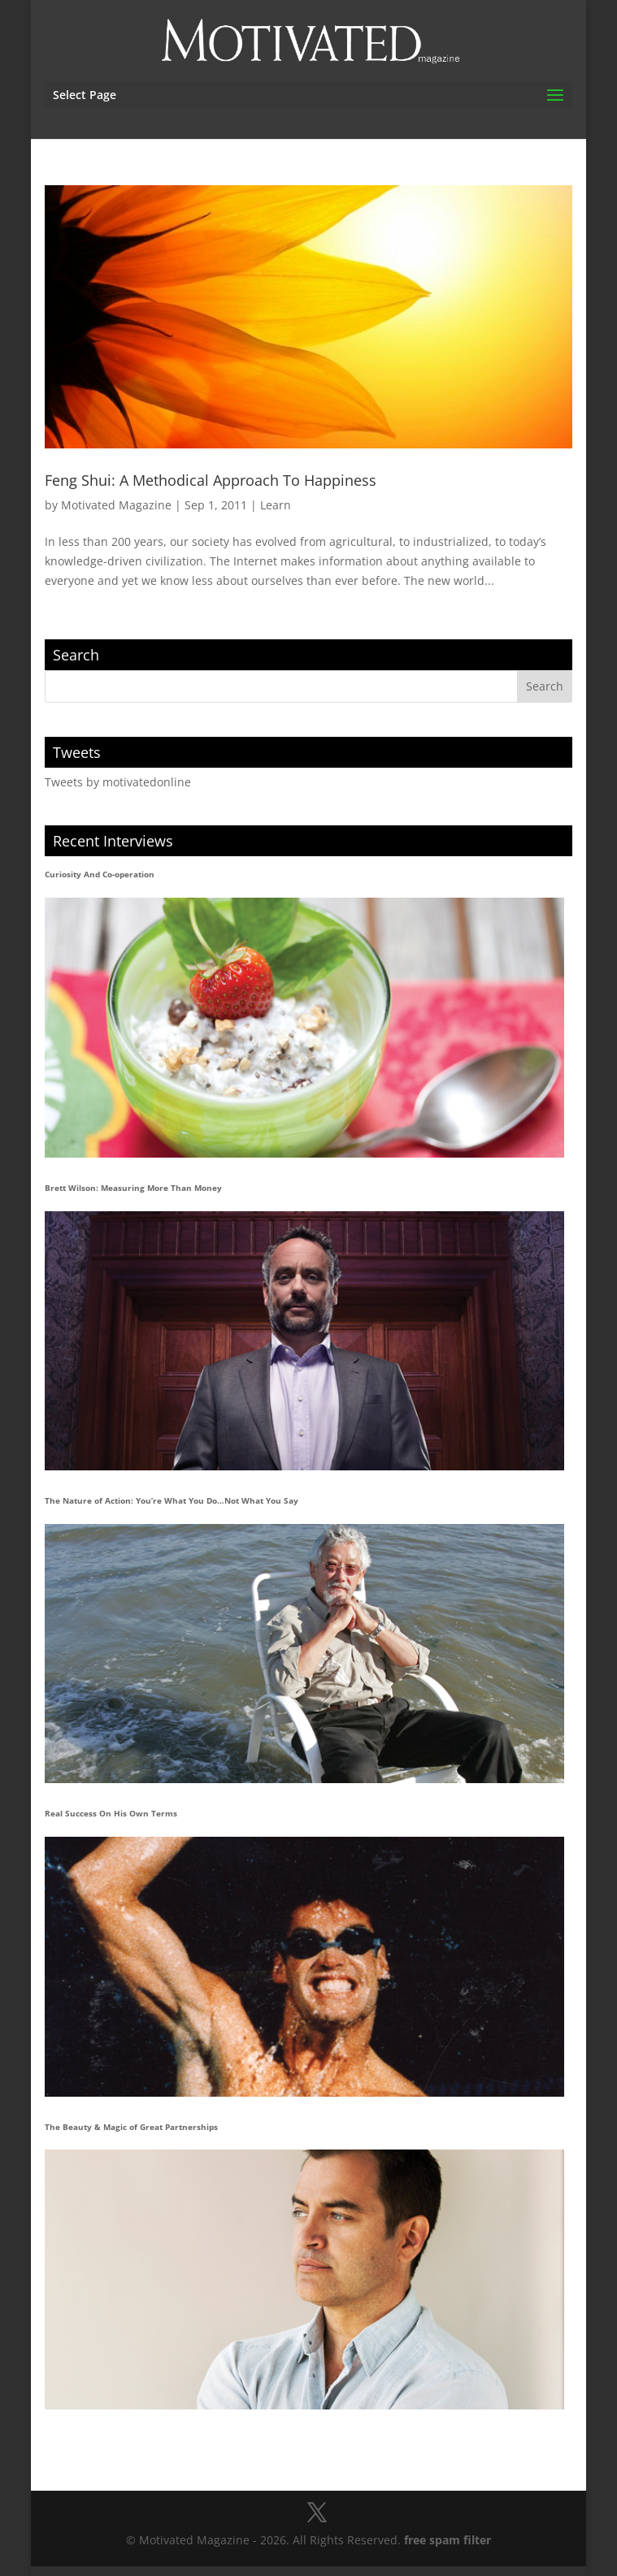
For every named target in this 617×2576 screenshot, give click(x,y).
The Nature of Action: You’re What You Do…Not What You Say (171, 1500)
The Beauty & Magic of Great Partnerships (131, 2126)
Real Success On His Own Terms (111, 1813)
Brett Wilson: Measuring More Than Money (133, 1187)
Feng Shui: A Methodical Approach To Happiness (210, 480)
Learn (275, 505)
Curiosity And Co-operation (99, 874)
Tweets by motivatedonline (118, 782)
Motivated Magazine (116, 505)
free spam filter (447, 2540)
